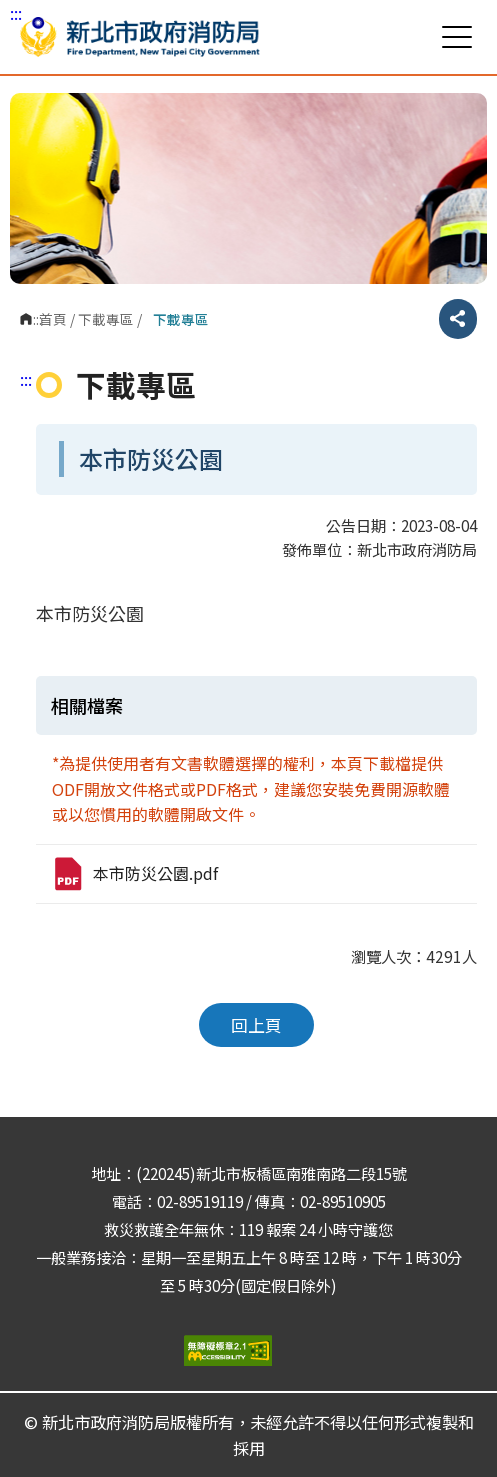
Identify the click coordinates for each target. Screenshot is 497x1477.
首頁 (53, 319)
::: (16, 13)
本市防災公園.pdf (134, 874)
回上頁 (256, 1025)
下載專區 (106, 319)
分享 (458, 319)
